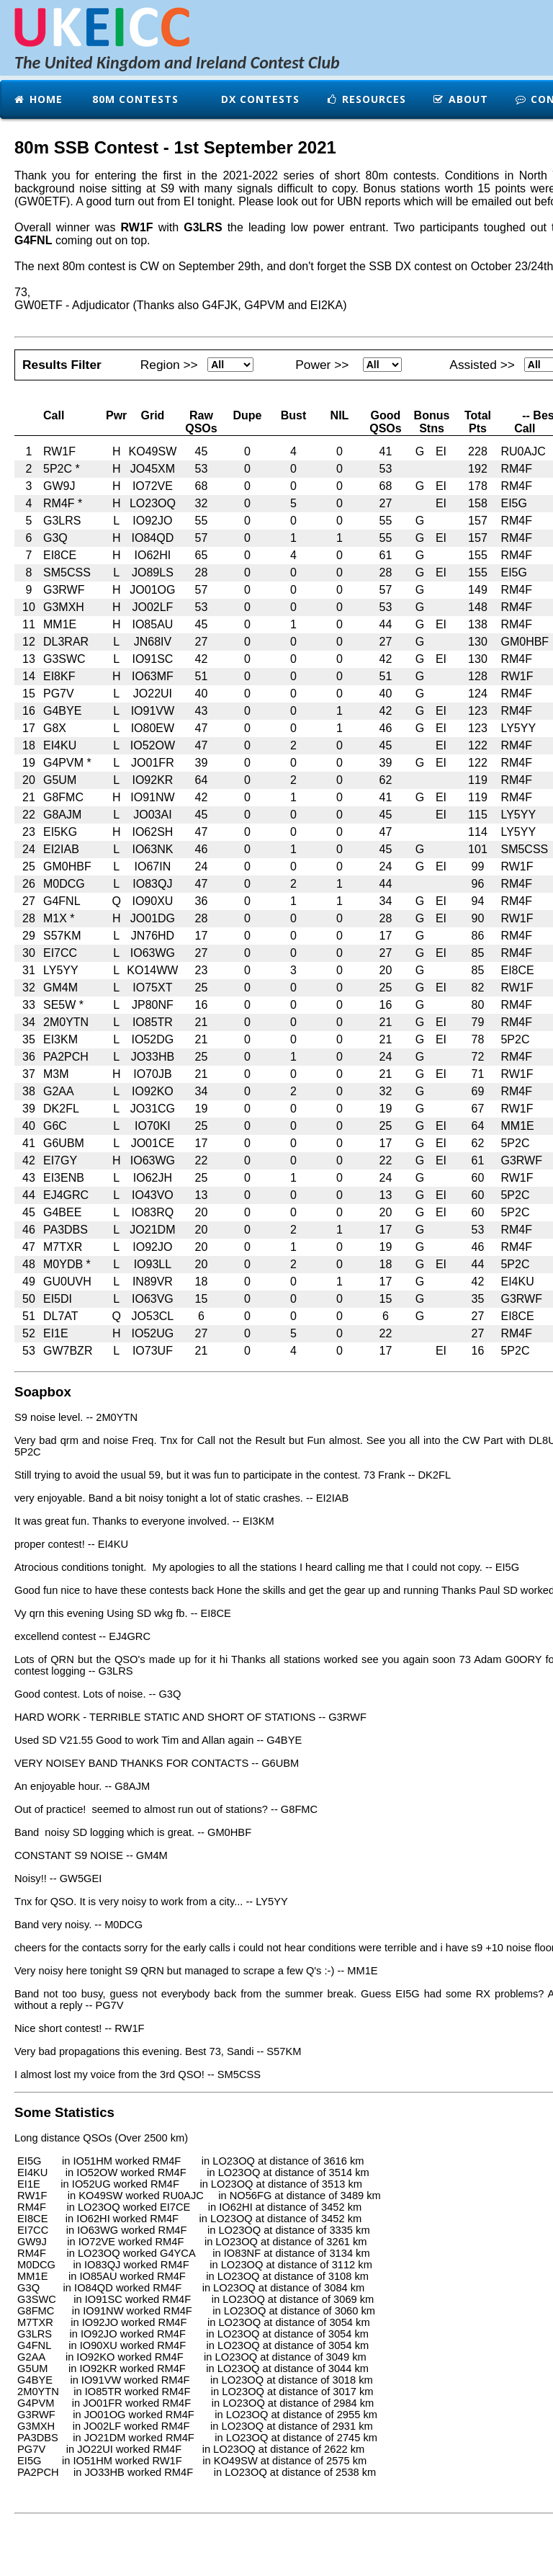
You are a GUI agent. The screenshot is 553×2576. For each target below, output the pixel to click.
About (460, 99)
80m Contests (134, 99)
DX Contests (258, 99)
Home (38, 99)
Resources (365, 99)
